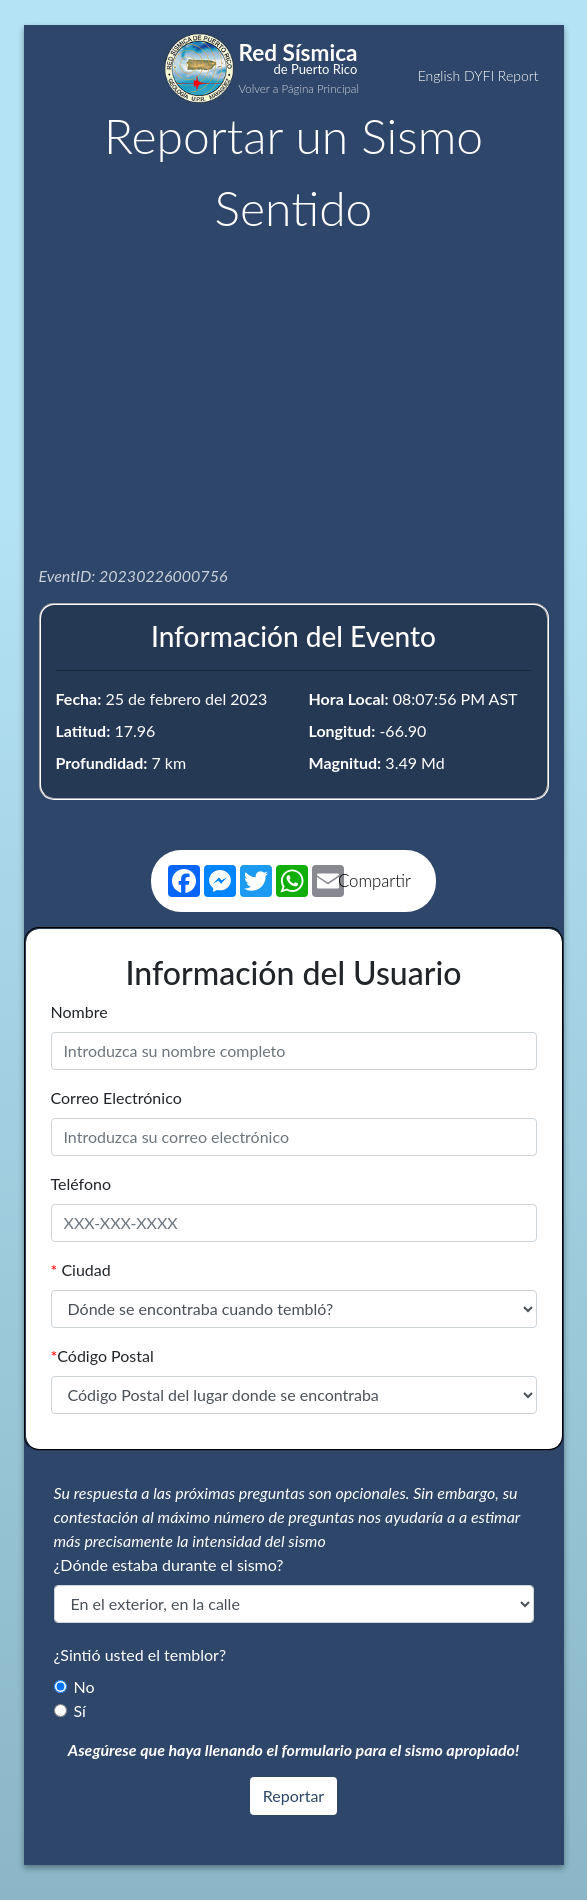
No (84, 1686)
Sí (80, 1710)
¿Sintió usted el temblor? (140, 1654)
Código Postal (102, 1355)
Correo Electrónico (116, 1097)
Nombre (79, 1011)
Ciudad (81, 1269)
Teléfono (81, 1183)
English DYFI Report (478, 75)
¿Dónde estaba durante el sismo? (169, 1564)
